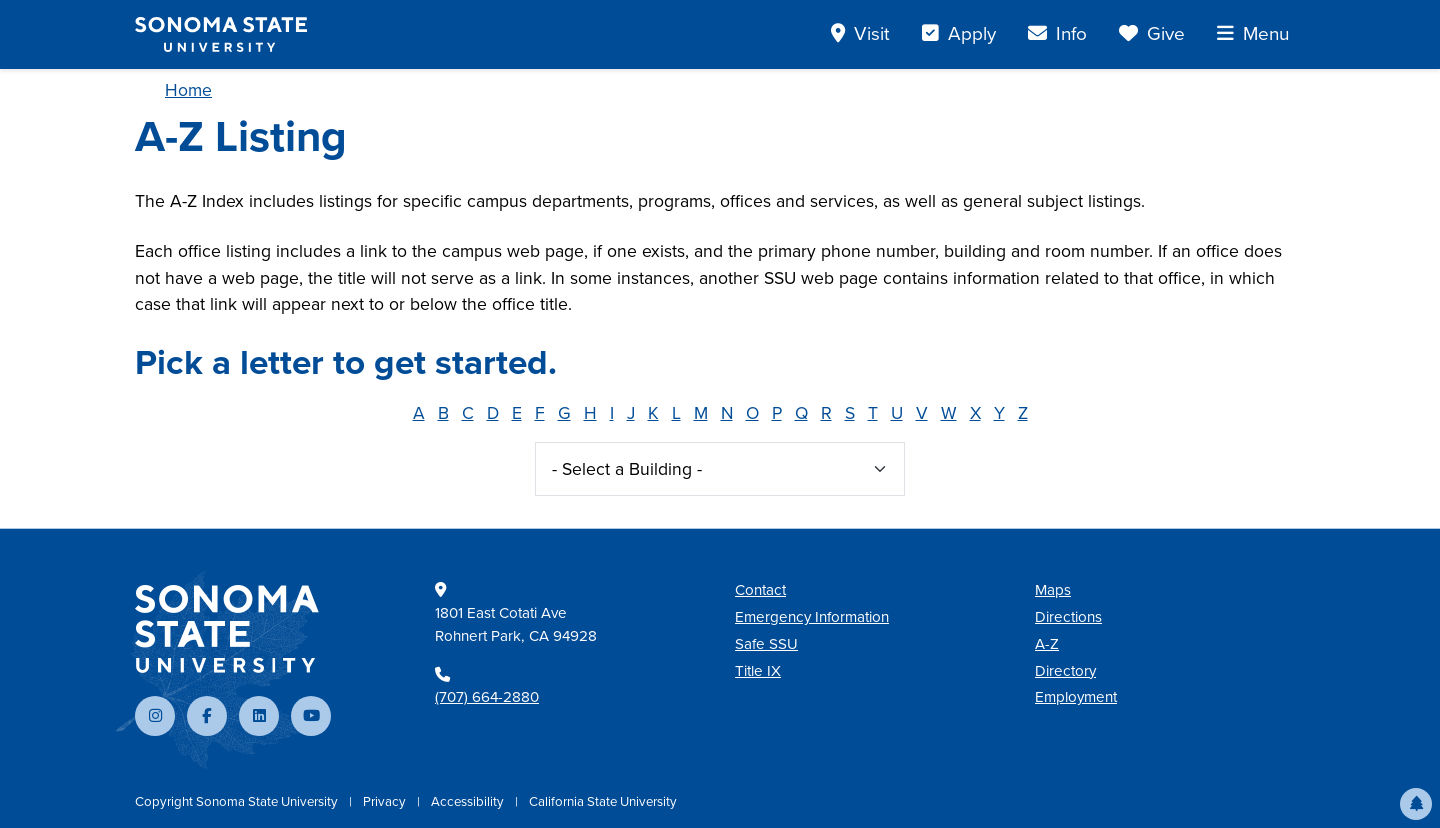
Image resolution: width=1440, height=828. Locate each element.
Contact (760, 590)
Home (188, 90)
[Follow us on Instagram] (155, 716)
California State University (603, 801)
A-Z (1047, 644)
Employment (1076, 697)
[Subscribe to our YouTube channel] (311, 716)
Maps (1053, 590)
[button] (1416, 804)
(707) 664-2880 (487, 697)
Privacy (386, 801)
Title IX (758, 671)
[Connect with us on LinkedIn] (259, 716)
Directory (1065, 671)
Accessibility (469, 801)
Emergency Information (812, 617)
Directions (1068, 617)
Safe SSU (766, 644)
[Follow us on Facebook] (207, 716)
